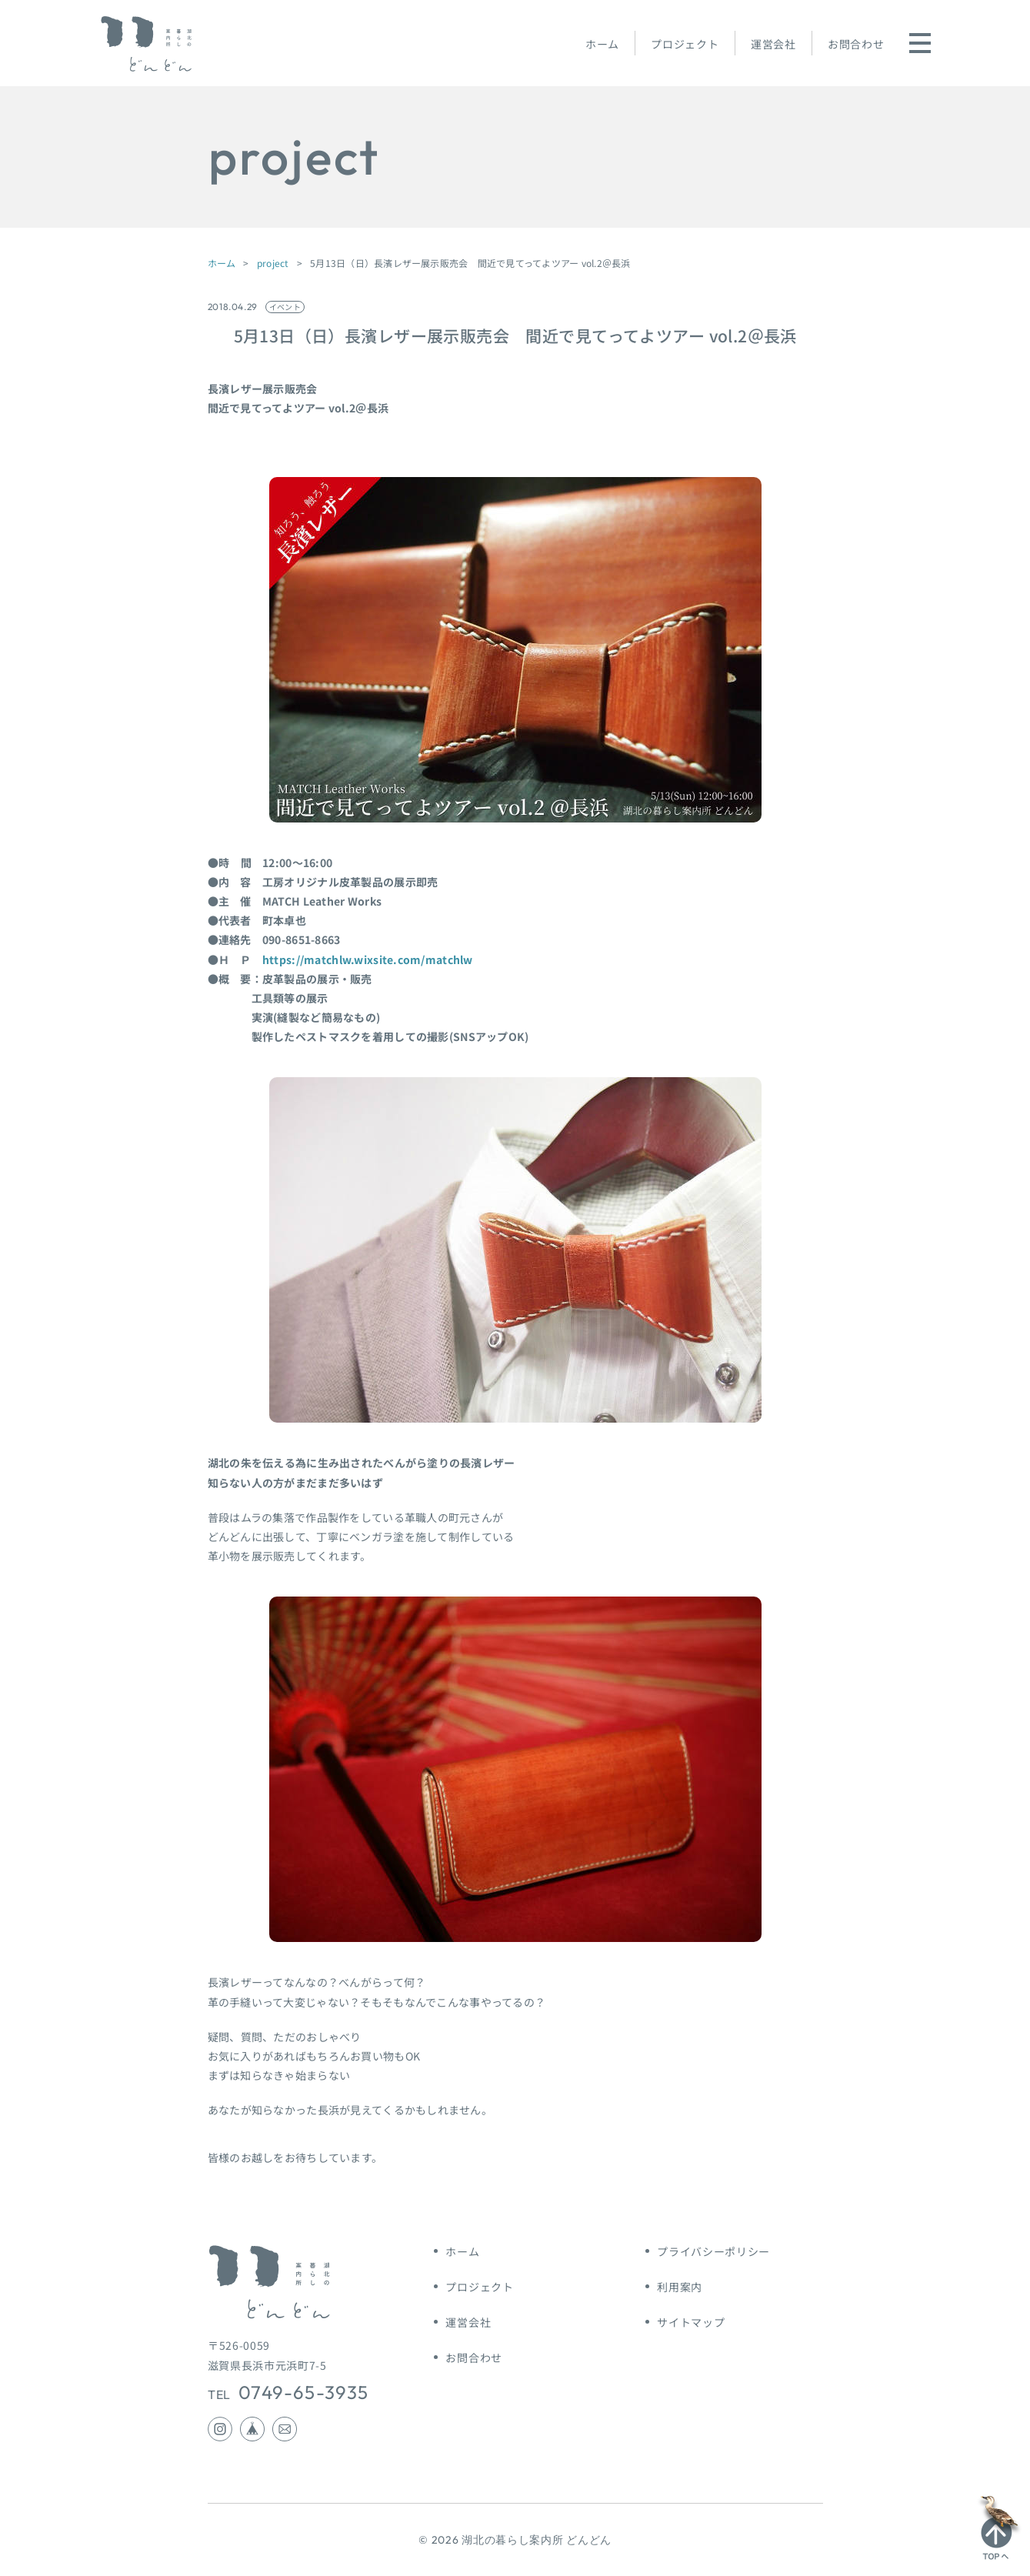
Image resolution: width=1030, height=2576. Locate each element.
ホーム (602, 44)
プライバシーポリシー (713, 2251)
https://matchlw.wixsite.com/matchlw (367, 959)
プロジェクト (684, 44)
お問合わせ (856, 44)
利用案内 (679, 2286)
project (273, 262)
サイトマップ (691, 2322)
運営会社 (773, 44)
